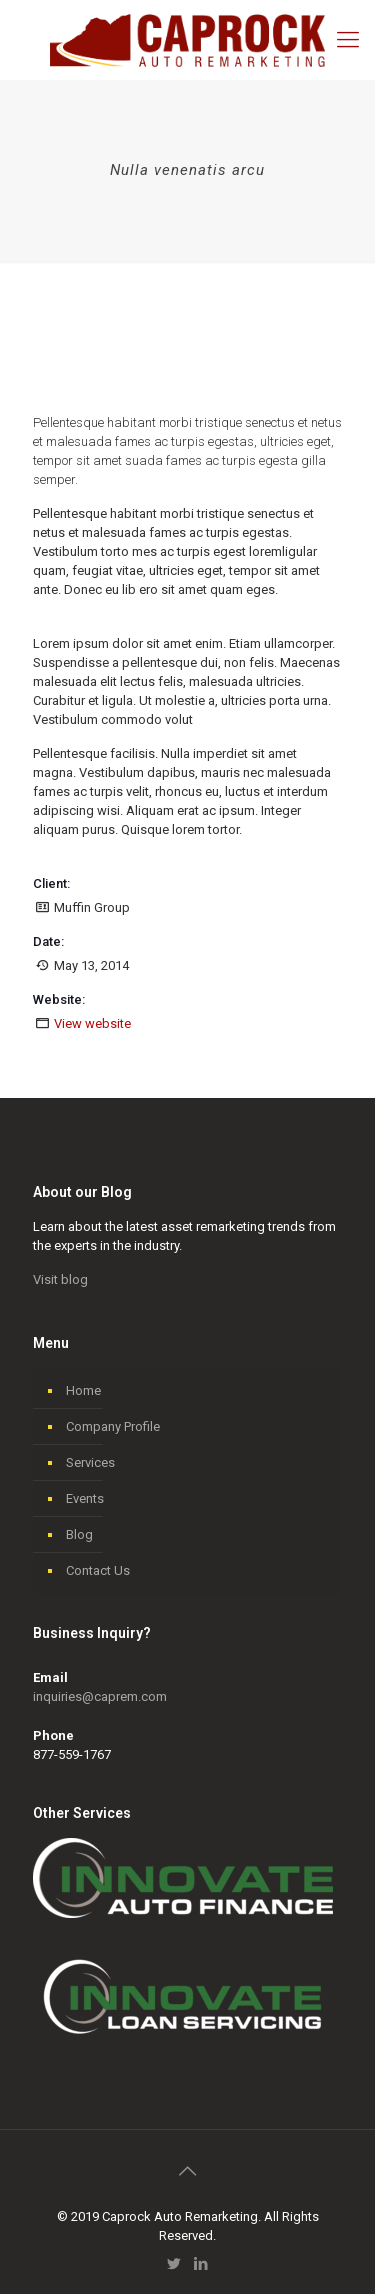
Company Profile (113, 1426)
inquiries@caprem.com (100, 1696)
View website (92, 1023)
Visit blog (60, 1279)
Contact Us (98, 1570)
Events (85, 1498)
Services (90, 1462)
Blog (79, 1534)
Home (83, 1390)
